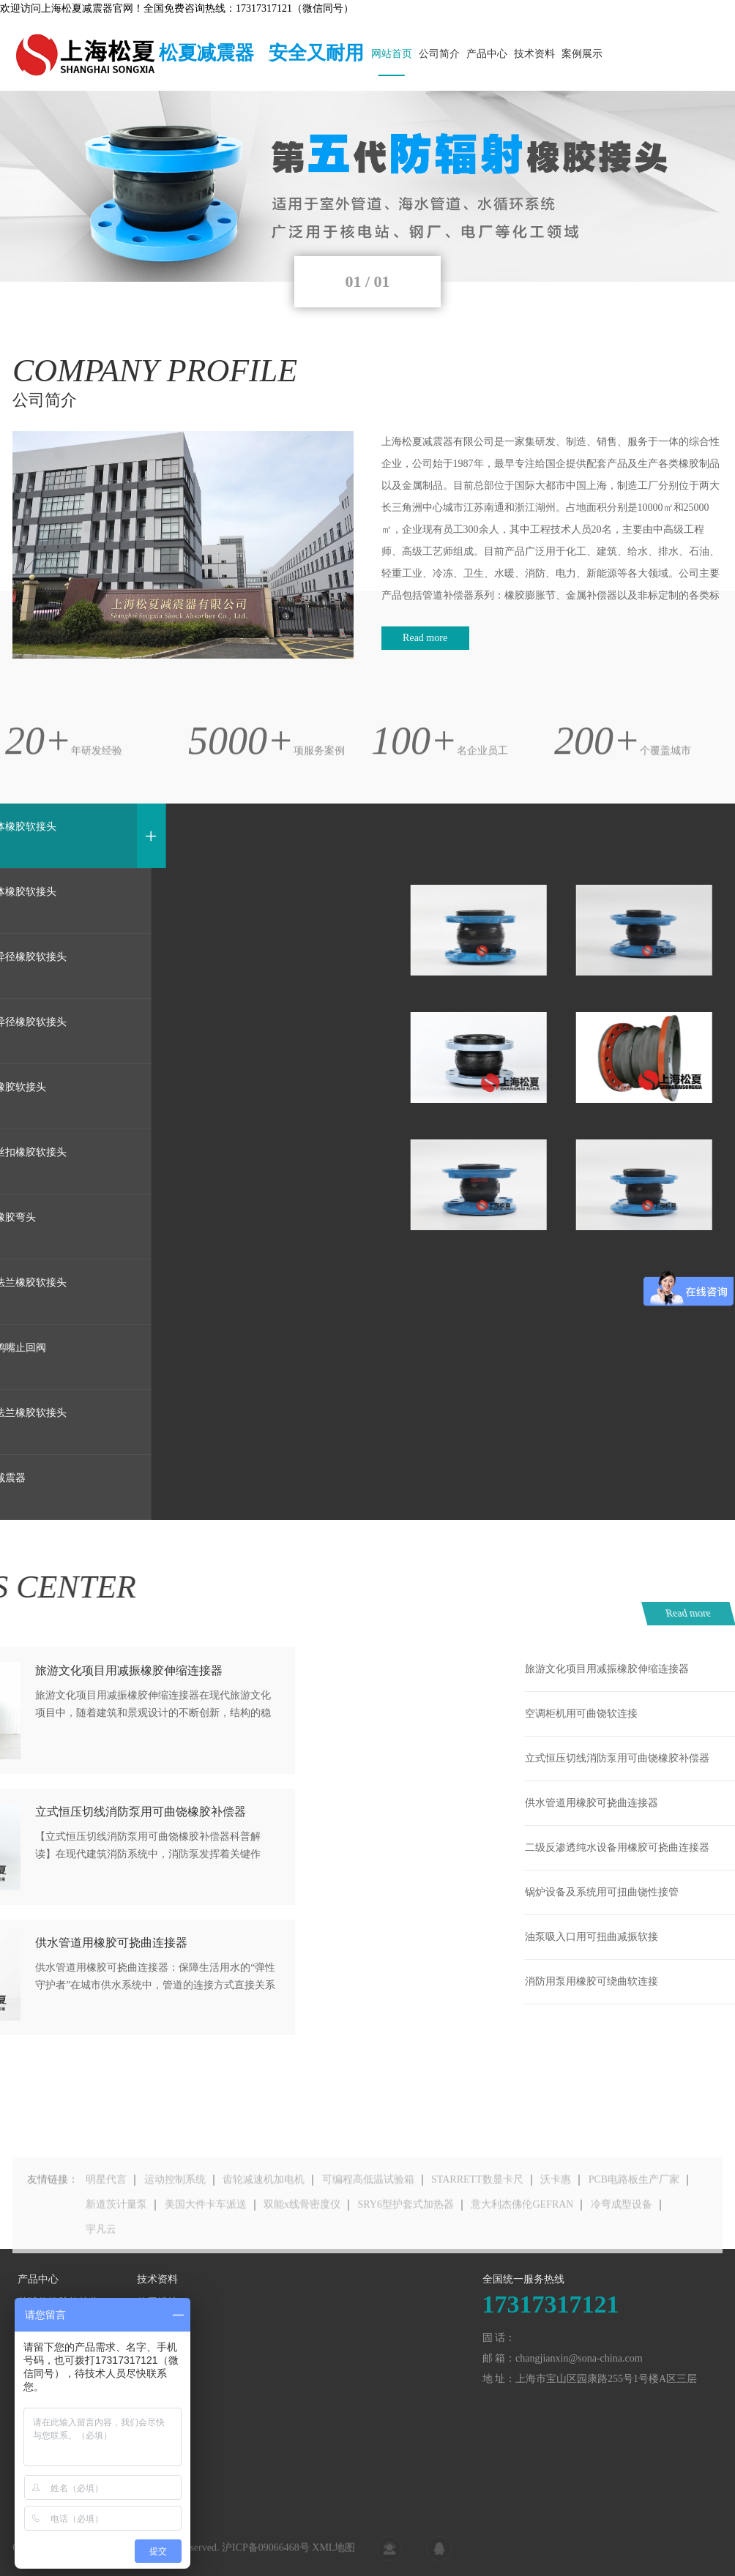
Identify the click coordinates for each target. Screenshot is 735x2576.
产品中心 (486, 53)
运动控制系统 (175, 2214)
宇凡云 (101, 2264)
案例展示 (581, 53)
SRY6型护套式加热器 (406, 2239)
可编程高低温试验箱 (368, 2214)
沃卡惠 (555, 2214)
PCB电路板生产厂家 (634, 2214)
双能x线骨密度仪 (302, 2239)
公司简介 (439, 53)
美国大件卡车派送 (206, 2239)
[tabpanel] (367, 186)
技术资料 (534, 53)
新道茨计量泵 (116, 2239)
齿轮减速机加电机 (264, 2214)
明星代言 (106, 2214)
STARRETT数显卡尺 (477, 2214)
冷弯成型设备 (621, 2239)
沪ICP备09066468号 (266, 2556)
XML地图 (333, 2556)
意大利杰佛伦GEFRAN (522, 2239)
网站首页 (391, 53)
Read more (425, 637)
